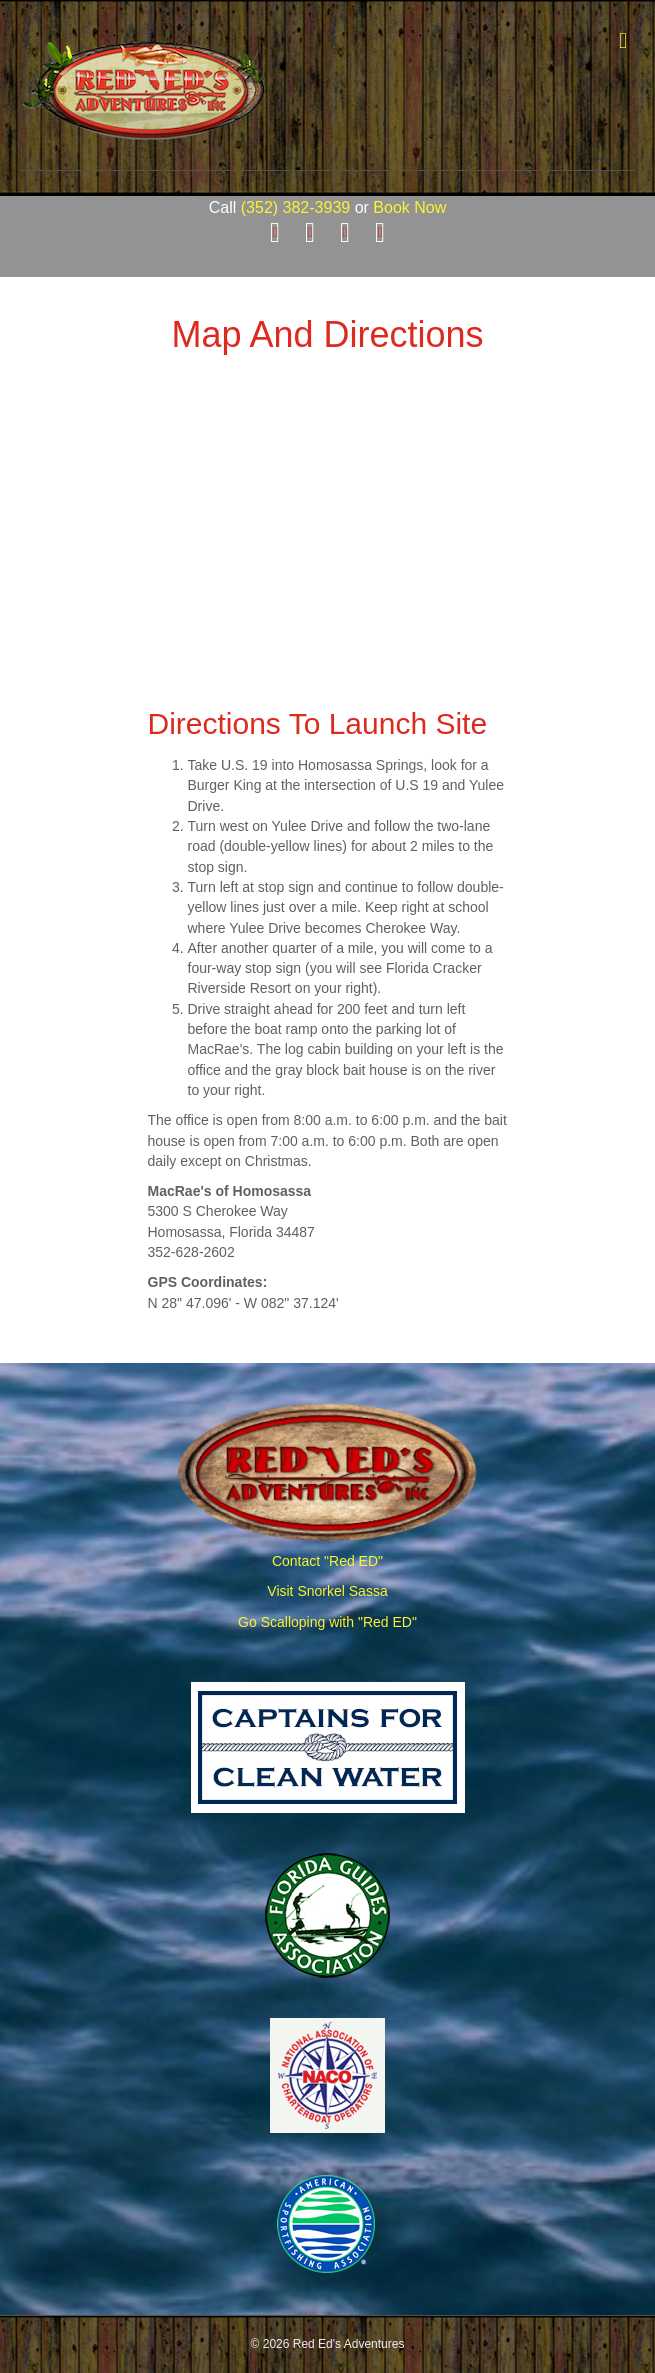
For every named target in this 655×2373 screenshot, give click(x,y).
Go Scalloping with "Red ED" (327, 1622)
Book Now (409, 207)
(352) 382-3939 (295, 207)
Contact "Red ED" (327, 1561)
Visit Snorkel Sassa (327, 1591)
